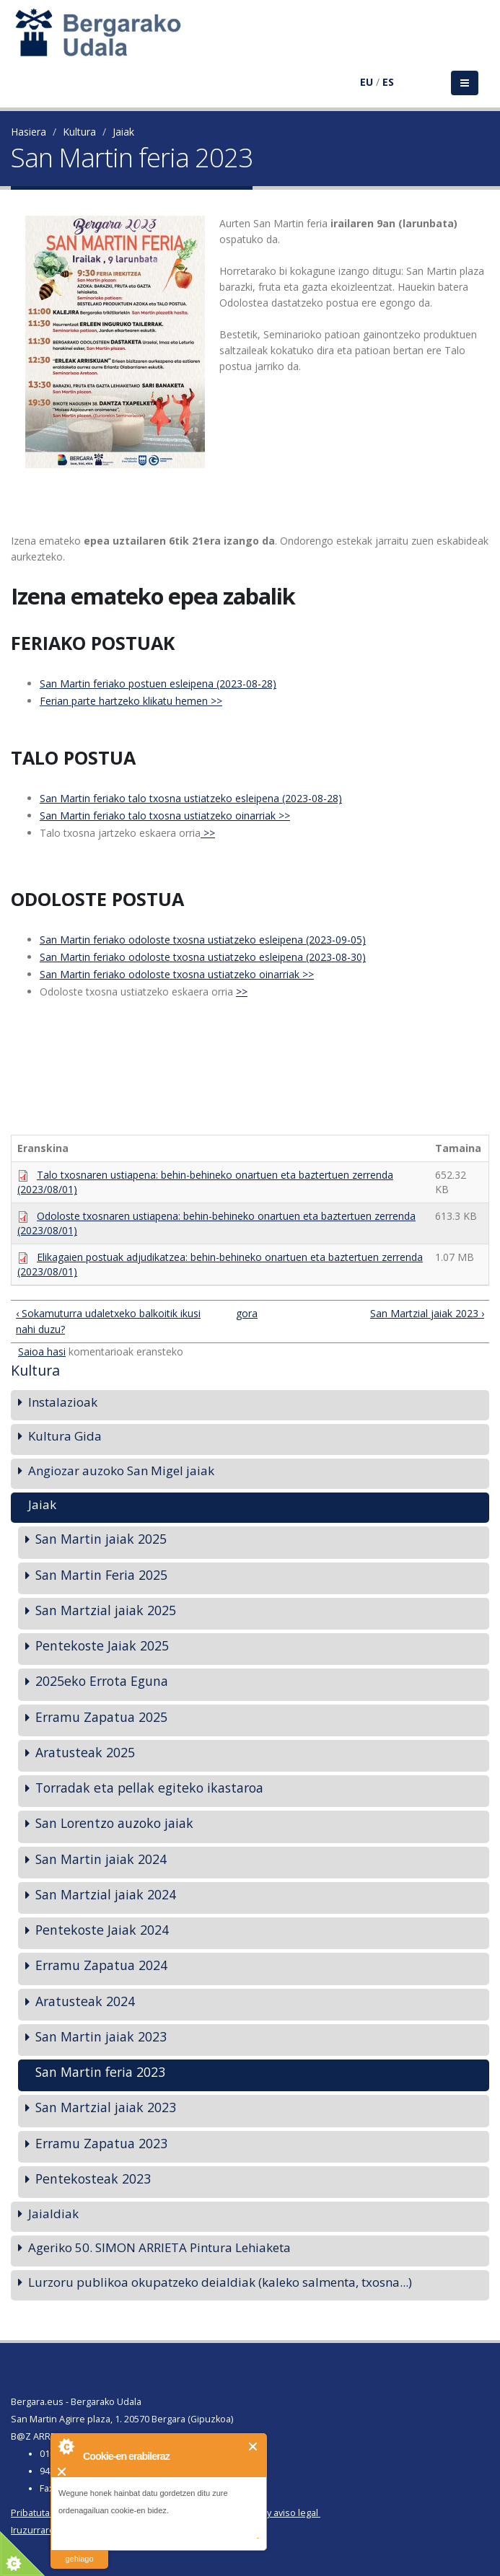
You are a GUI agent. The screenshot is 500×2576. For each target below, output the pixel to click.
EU (366, 82)
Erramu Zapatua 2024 (101, 1965)
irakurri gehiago (79, 2549)
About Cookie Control (65, 2446)
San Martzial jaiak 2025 (105, 1610)
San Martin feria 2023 (100, 2071)
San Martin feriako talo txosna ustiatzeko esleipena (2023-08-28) (191, 798)
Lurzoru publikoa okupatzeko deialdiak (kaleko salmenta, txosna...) (220, 2282)
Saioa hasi (42, 1351)
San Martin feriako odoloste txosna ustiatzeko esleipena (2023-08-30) (203, 957)
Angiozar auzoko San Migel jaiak (121, 1470)
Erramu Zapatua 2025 (101, 1717)
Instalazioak (62, 1402)
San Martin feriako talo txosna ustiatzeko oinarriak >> (165, 815)
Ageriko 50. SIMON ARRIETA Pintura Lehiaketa (159, 2247)
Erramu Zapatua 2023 (101, 2143)
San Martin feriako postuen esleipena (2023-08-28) (158, 683)
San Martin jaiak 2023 (101, 2036)
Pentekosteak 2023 (93, 2178)
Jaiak (123, 132)
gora (245, 1313)
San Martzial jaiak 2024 (105, 1894)
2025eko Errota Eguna (101, 1680)
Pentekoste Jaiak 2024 (102, 1929)
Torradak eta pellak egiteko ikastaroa (149, 1787)
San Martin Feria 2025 (101, 1574)
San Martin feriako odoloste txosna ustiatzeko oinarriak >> (177, 974)
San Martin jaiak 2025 (101, 1538)
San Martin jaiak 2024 (101, 1859)
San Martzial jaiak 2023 (105, 2107)
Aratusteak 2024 (85, 2001)
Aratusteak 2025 (85, 1752)
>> (208, 833)
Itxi (253, 2446)
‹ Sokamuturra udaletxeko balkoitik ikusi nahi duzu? (108, 1321)
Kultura (79, 132)
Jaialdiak (53, 2213)
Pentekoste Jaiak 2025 (102, 1645)
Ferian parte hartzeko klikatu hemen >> (131, 701)
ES (388, 82)
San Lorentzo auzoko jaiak (114, 1823)
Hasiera (28, 132)
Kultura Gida (65, 1436)
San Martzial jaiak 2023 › (427, 1313)
